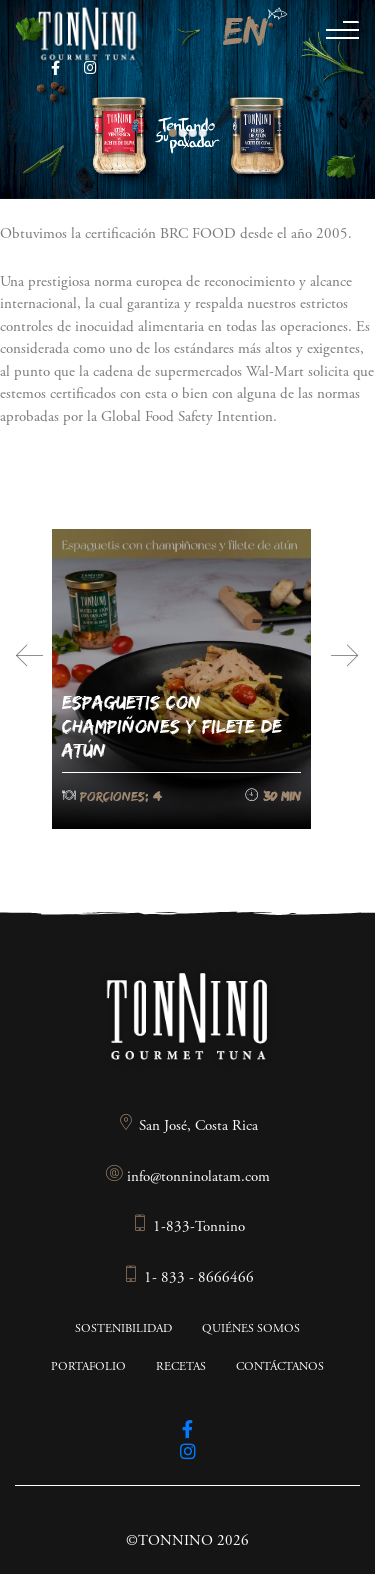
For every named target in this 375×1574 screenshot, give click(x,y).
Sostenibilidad (123, 1329)
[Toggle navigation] (342, 38)
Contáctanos (280, 1367)
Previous (155, 106)
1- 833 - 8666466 (188, 1278)
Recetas (181, 1367)
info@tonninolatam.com (187, 1177)
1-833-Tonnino (188, 1227)
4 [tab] (203, 133)
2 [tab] (183, 133)
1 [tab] (173, 133)
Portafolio (88, 1367)
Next (235, 123)
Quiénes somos (251, 1329)
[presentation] (30, 656)
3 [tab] (193, 133)
